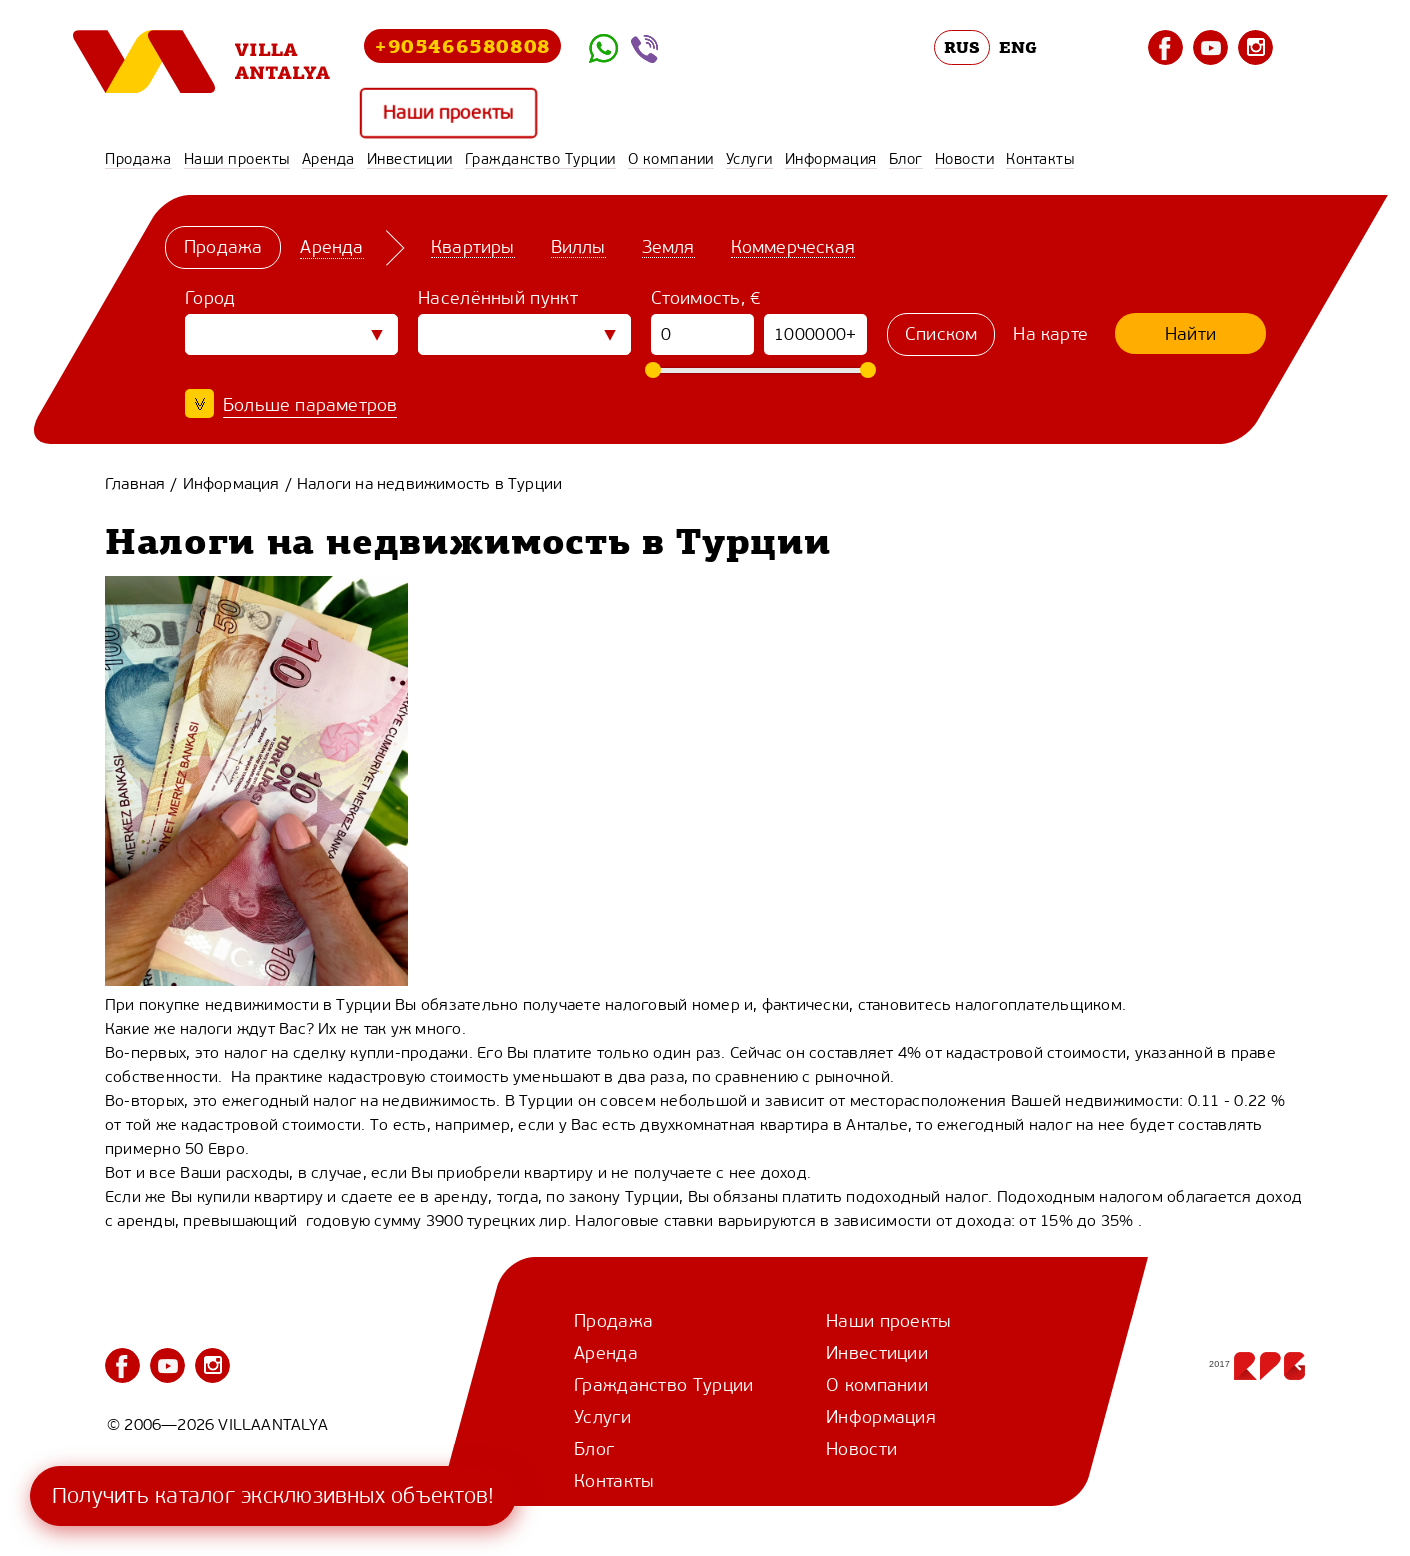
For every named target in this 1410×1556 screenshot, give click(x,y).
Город (210, 298)
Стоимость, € (706, 298)
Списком (941, 334)
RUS (962, 47)
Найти (1190, 334)
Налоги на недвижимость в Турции (429, 483)
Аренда (328, 159)
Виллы (578, 247)
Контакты (1040, 159)
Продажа (138, 159)
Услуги (749, 159)
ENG (1018, 47)
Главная (135, 483)
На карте (1050, 334)
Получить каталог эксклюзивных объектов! (273, 1495)
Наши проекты (448, 112)
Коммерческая (793, 247)
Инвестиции (410, 159)
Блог (906, 159)
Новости (965, 159)
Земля (668, 247)
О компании (671, 159)
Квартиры (473, 247)
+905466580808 (462, 45)
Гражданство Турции (540, 159)
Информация (831, 159)
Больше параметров (310, 405)
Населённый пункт (498, 298)
